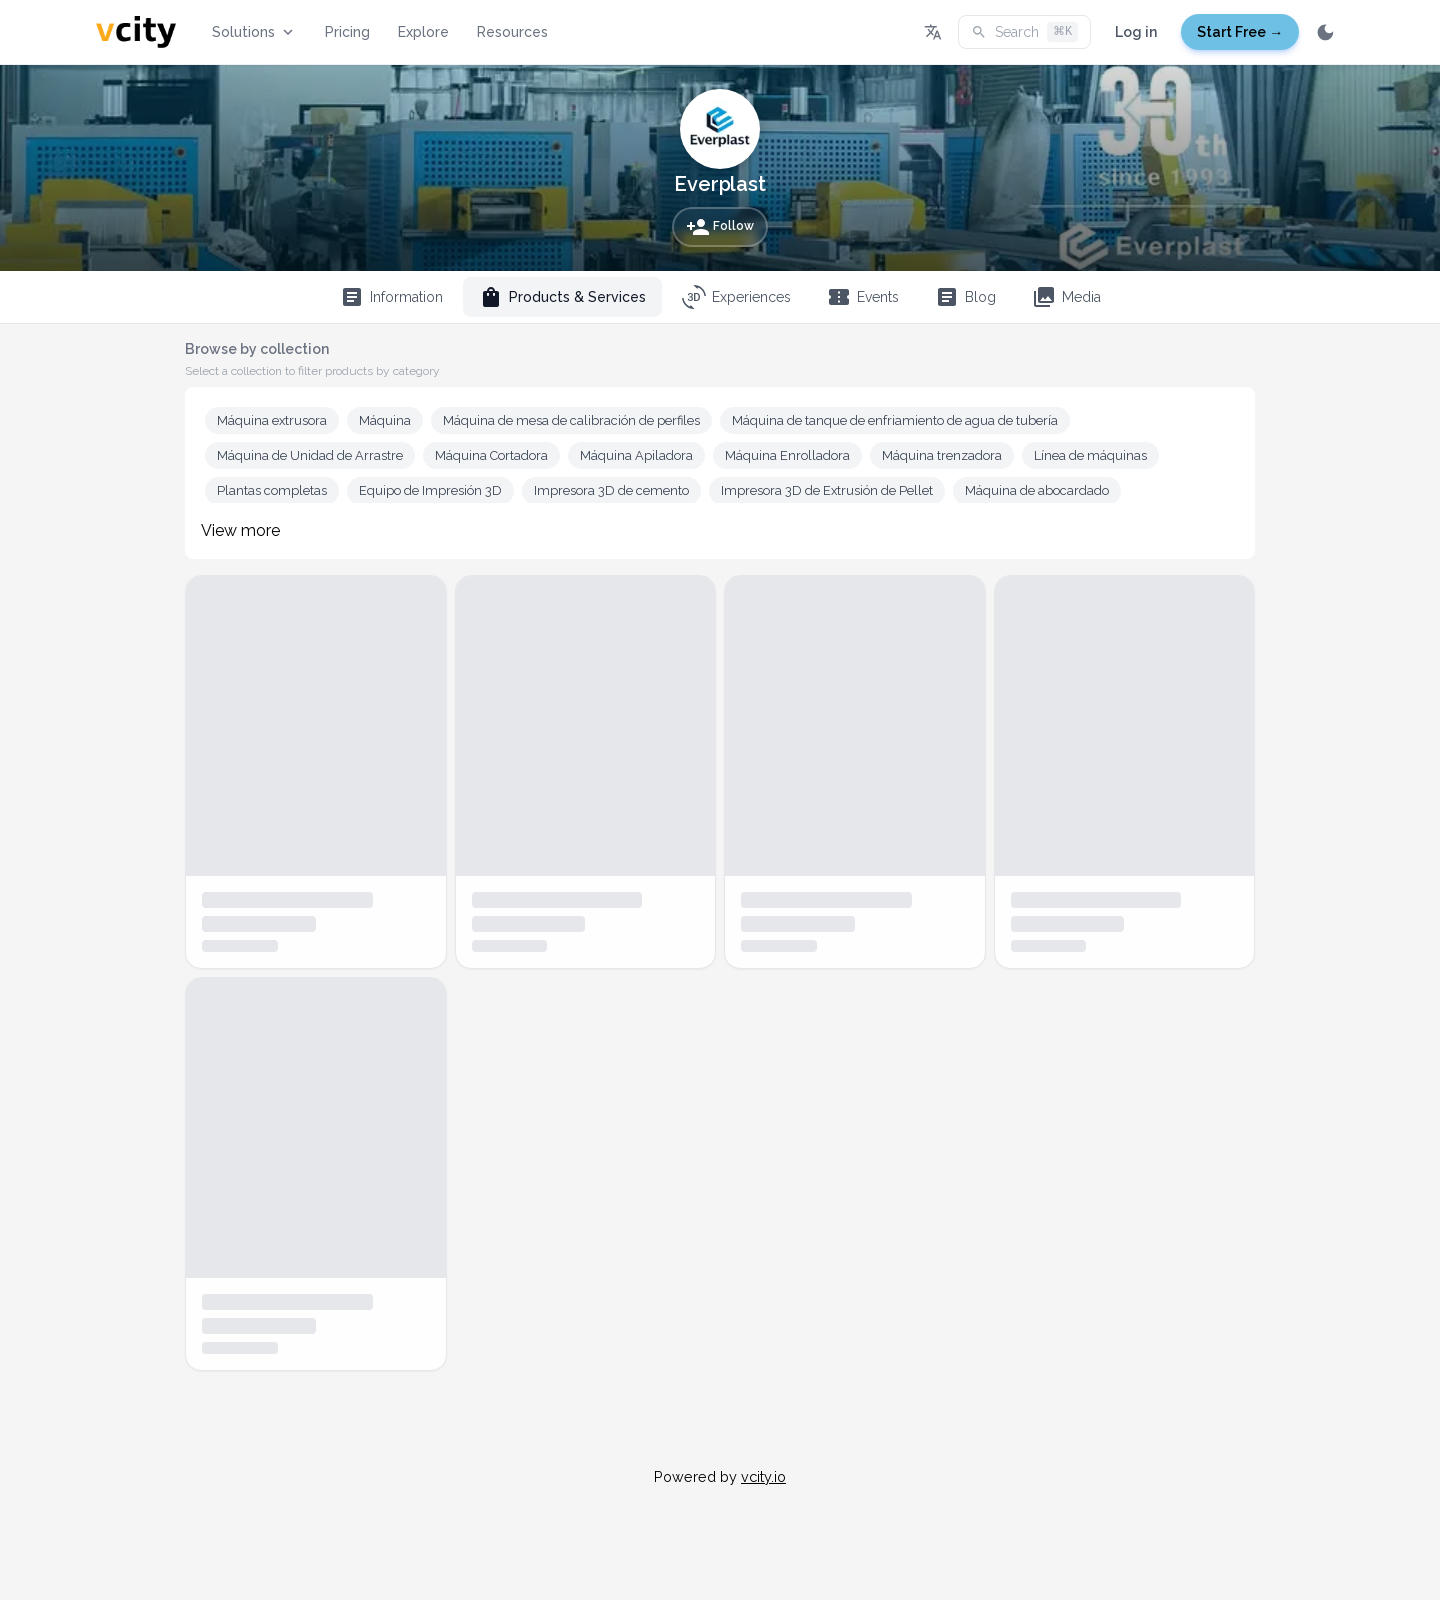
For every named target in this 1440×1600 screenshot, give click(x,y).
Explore (423, 32)
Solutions (254, 32)
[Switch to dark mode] (1325, 32)
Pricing (347, 32)
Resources (512, 32)
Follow (720, 227)
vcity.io (763, 1476)
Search (1024, 32)
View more (240, 530)
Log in (1136, 32)
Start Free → (1240, 32)
